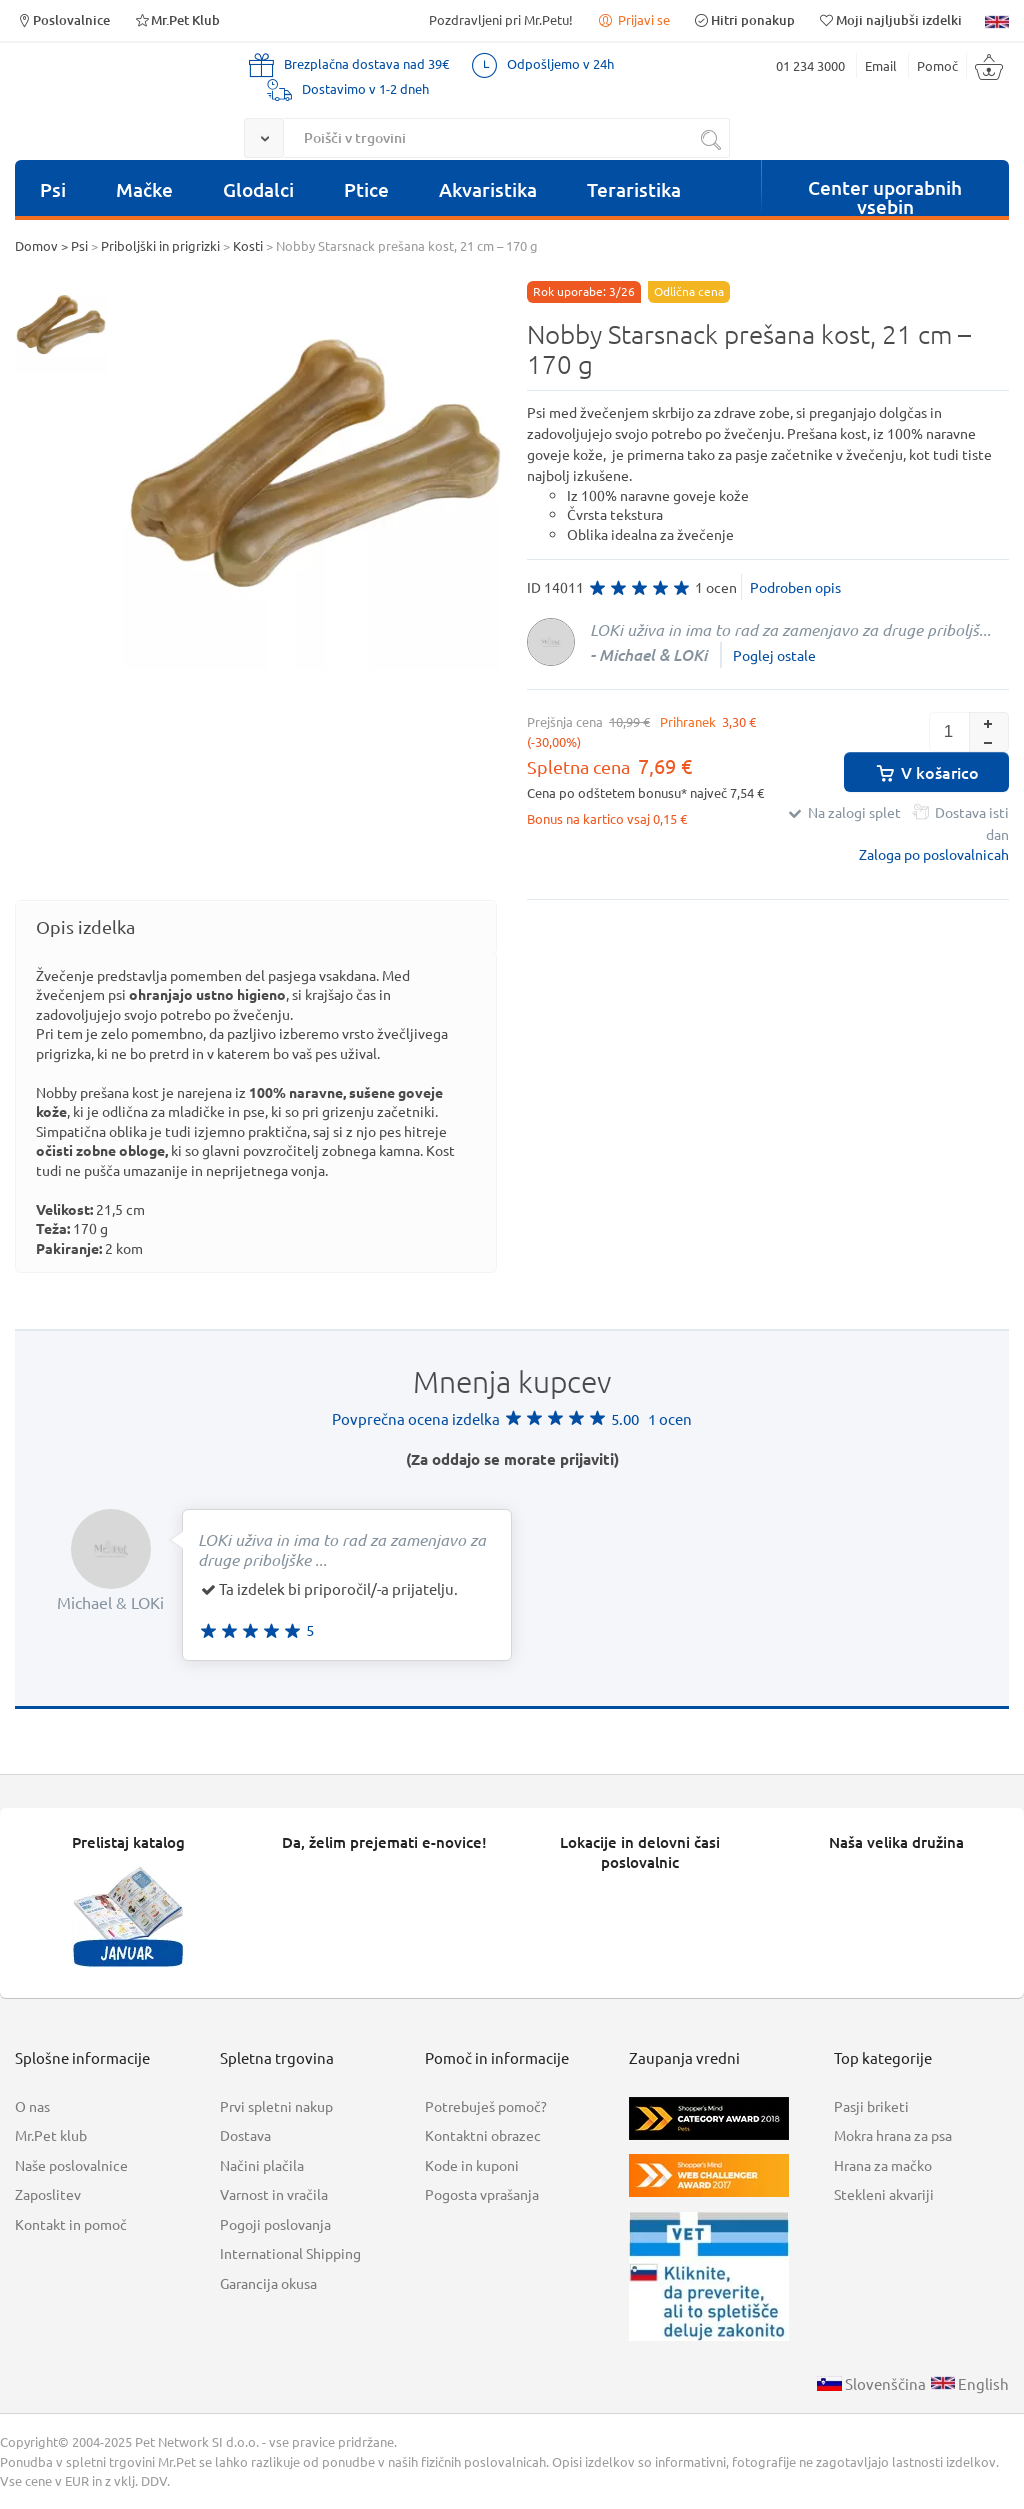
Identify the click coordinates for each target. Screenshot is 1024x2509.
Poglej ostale (774, 655)
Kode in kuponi (472, 2165)
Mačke (144, 189)
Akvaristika (488, 189)
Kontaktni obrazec (483, 2135)
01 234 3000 (810, 65)
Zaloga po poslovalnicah (934, 854)
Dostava (245, 2135)
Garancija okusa (268, 2283)
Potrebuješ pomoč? (486, 2106)
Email (881, 65)
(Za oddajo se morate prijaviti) (512, 1459)
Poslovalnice (62, 19)
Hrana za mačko (883, 2165)
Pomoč (937, 65)
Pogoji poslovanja (275, 2224)
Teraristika (634, 189)
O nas (32, 2106)
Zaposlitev (48, 2194)
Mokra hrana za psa (893, 2135)
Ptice (366, 189)
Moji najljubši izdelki (890, 19)
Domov (36, 245)
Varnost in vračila (274, 2194)
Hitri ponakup (744, 19)
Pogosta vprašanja (482, 2194)
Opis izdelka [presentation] (85, 926)
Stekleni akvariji (884, 2194)
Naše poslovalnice (71, 2165)
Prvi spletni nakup (276, 2106)
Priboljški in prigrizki (160, 245)
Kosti (248, 245)
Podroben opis (795, 587)
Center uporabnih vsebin (885, 195)
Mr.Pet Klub (176, 19)
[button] (989, 722)
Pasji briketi (871, 2106)
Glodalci (258, 189)
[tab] (256, 926)
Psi (53, 189)
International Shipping (290, 2253)
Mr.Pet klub (51, 2135)
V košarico (926, 772)
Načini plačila (262, 2165)
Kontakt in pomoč (71, 2224)
